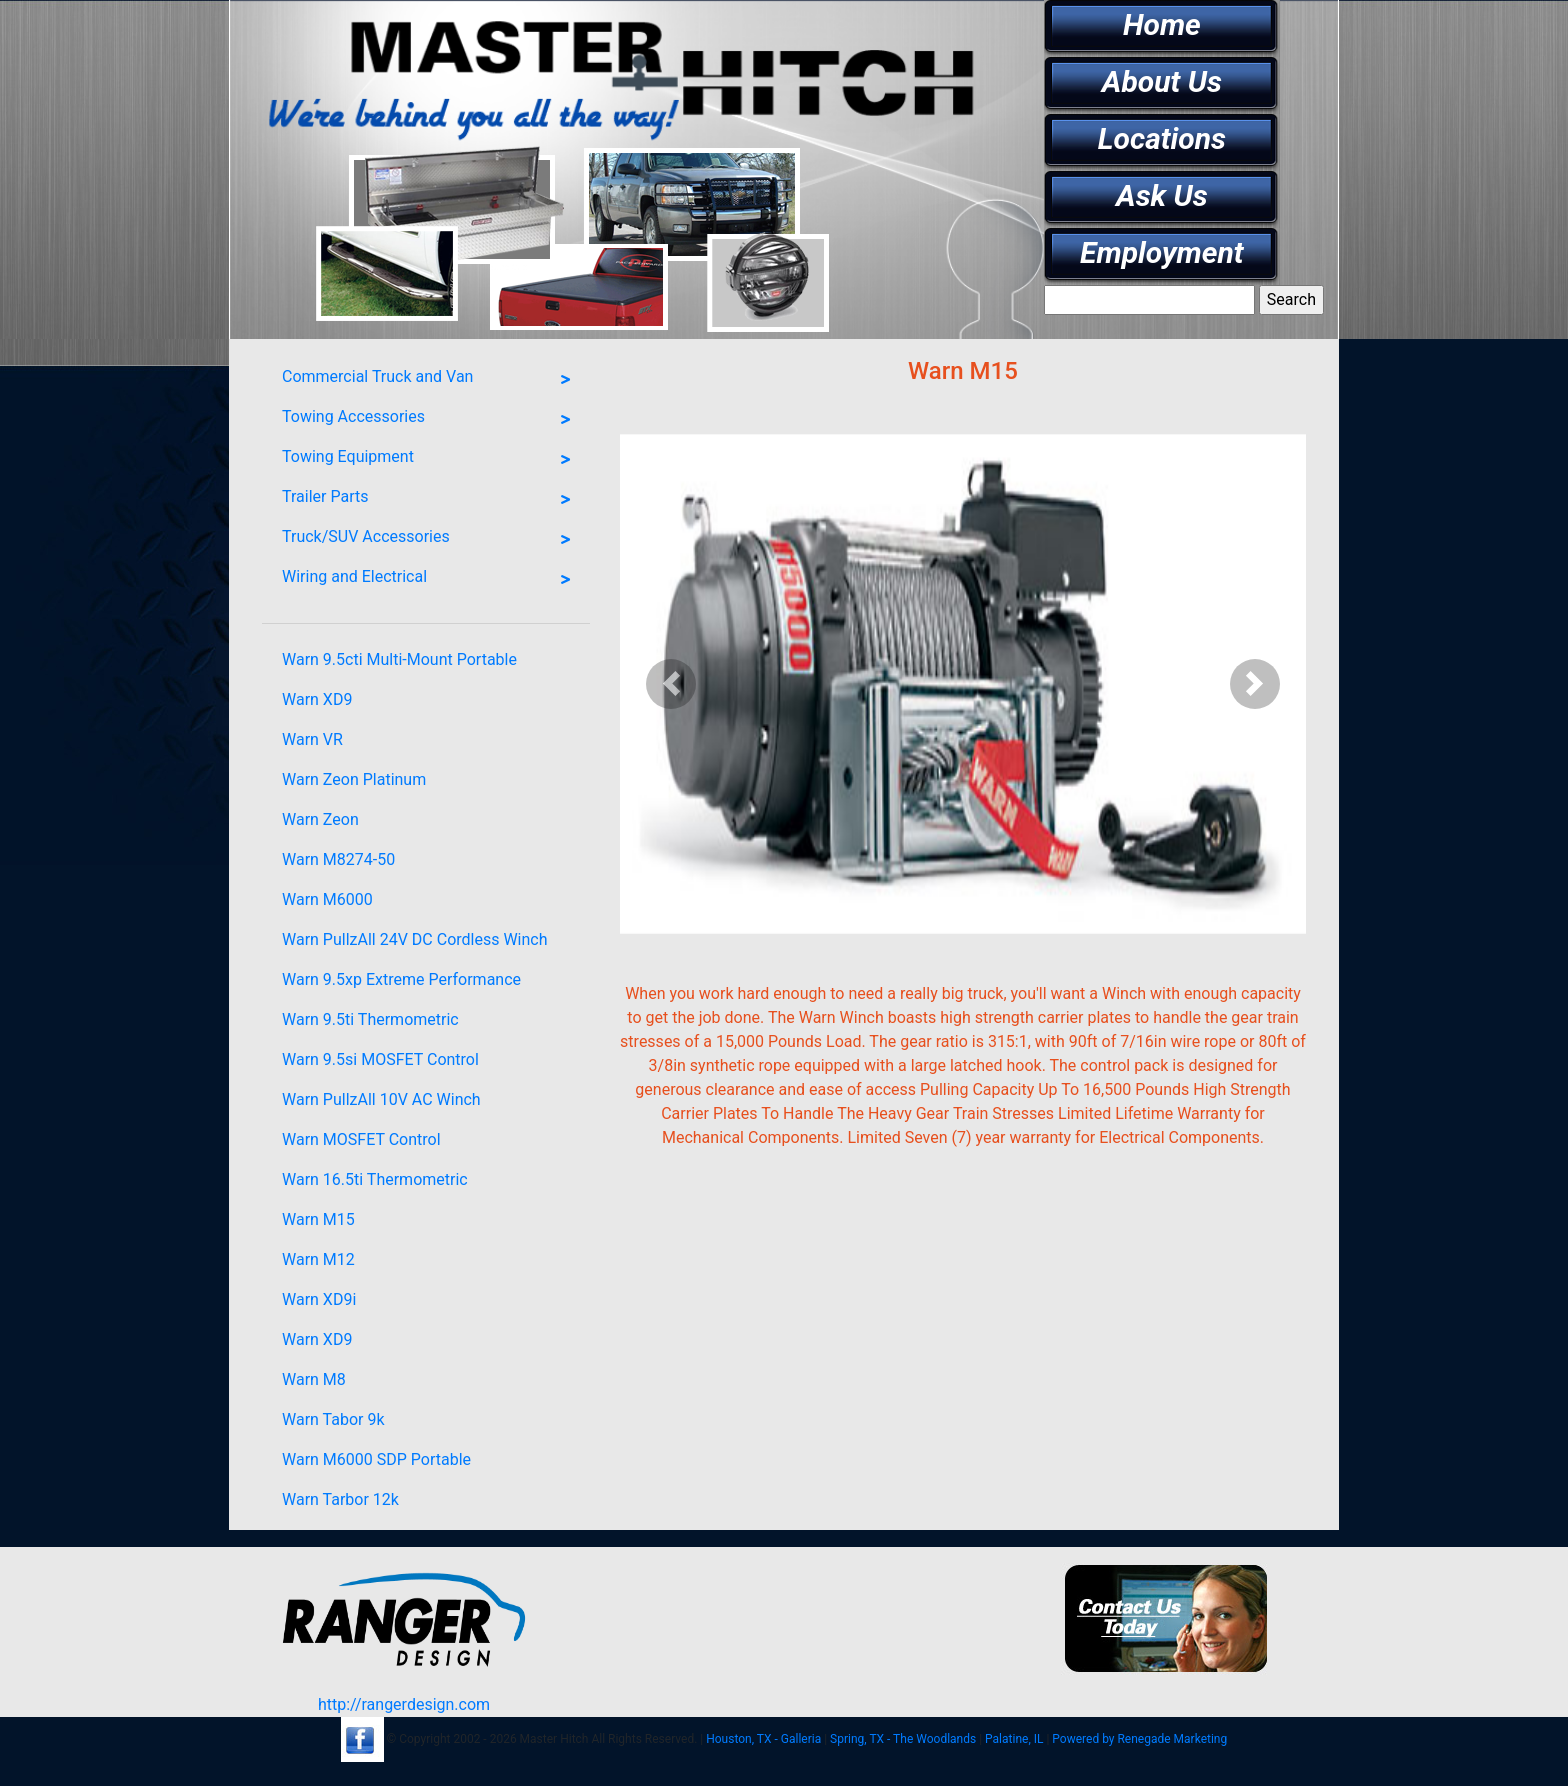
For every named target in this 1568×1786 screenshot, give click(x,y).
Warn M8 (314, 1379)
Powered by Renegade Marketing (1139, 1739)
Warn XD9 (317, 699)
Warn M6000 (327, 899)
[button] (671, 684)
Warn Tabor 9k (333, 1419)
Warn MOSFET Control (361, 1139)
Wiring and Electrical (431, 580)
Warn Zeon (320, 819)
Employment (1162, 252)
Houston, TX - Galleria (763, 1739)
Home (1162, 24)
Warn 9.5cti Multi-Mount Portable (399, 659)
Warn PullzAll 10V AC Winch (381, 1099)
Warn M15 (318, 1219)
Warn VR (312, 739)
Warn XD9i (319, 1299)
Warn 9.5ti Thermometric (370, 1019)
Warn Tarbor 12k (340, 1499)
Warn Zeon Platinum (354, 779)
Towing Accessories (431, 420)
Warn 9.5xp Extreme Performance (401, 979)
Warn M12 (318, 1259)
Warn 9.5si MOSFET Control (380, 1059)
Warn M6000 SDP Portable (376, 1459)
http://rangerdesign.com (404, 1704)
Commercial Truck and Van (431, 380)
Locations (1162, 138)
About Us (1162, 81)
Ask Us (1162, 195)
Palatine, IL (1014, 1739)
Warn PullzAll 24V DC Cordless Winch (415, 939)
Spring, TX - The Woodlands (903, 1739)
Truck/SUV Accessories (431, 540)
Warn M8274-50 (338, 859)
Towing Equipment (431, 460)
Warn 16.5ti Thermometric (375, 1179)
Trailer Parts (431, 500)
